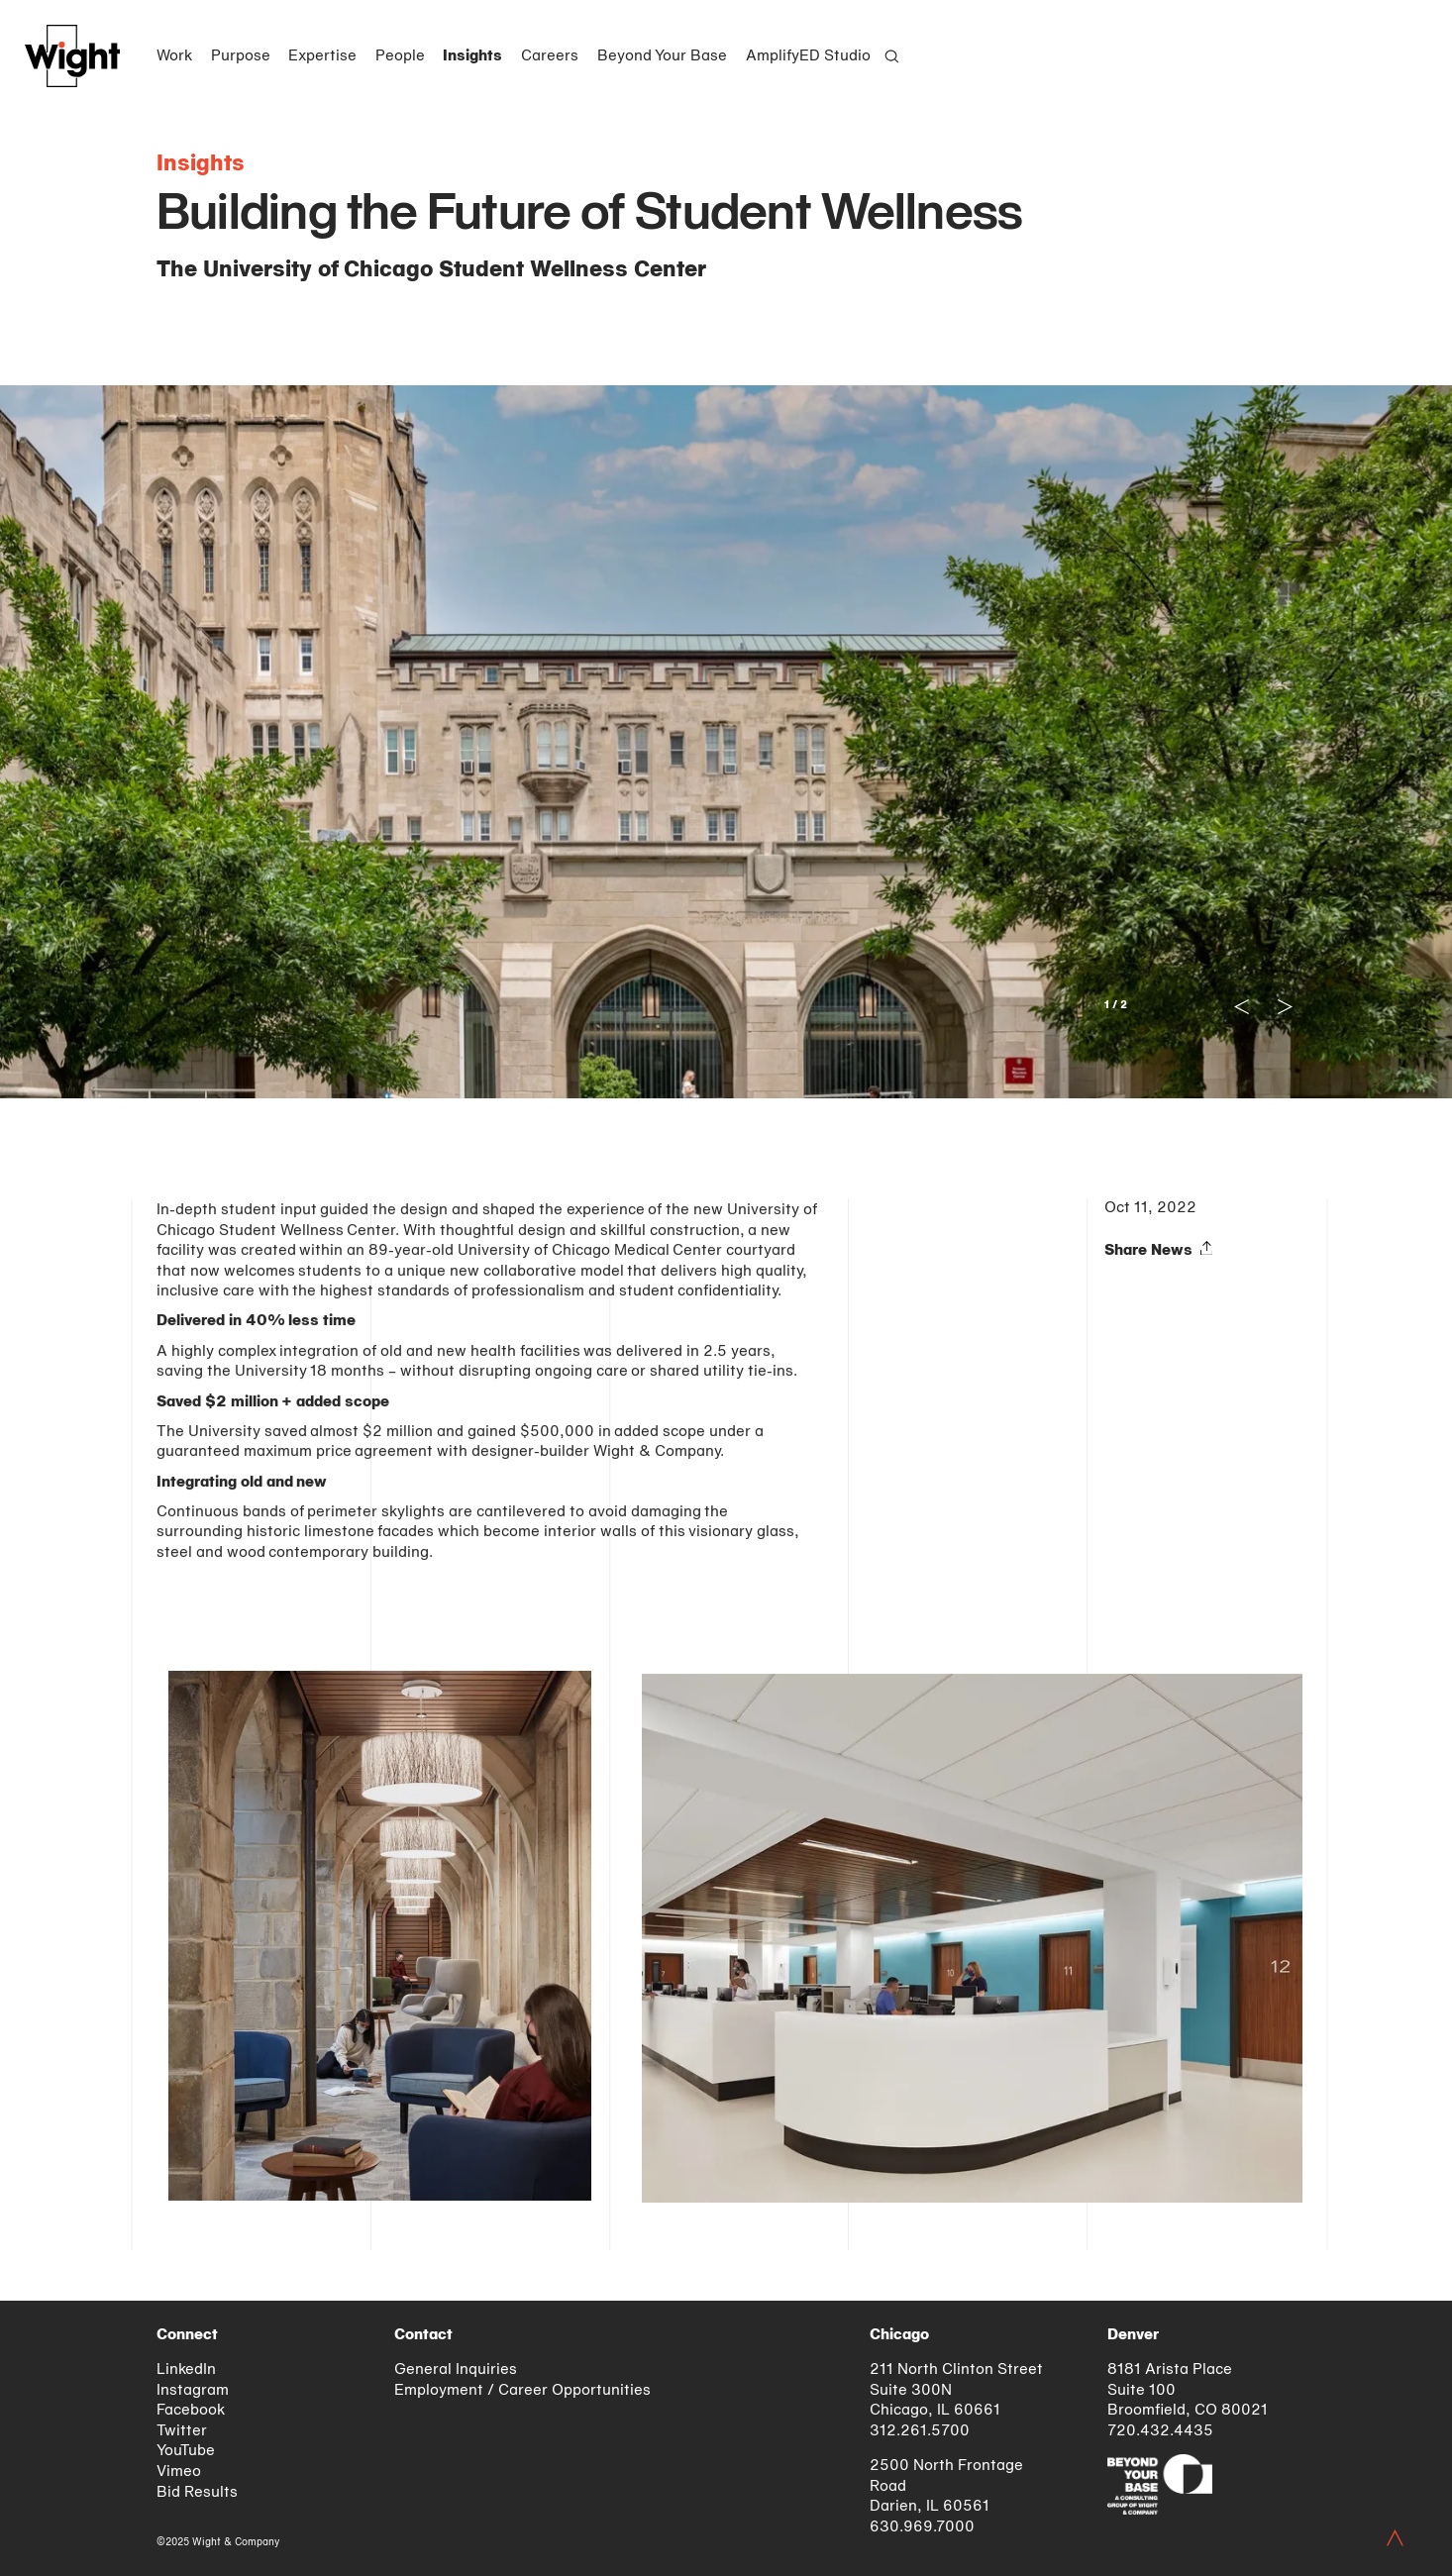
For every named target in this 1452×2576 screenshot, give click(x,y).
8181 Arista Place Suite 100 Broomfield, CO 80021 (1187, 2390)
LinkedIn (186, 2370)
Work (174, 56)
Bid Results (197, 2493)
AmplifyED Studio (808, 56)
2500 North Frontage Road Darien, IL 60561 (946, 2486)
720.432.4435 (1160, 2431)
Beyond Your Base (662, 56)
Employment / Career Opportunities (522, 2391)
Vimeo (178, 2472)
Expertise (322, 56)
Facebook (190, 2411)
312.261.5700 (920, 2431)
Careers (549, 56)
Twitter (181, 2431)
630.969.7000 (922, 2527)
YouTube (185, 2451)
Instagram (192, 2391)
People (400, 56)
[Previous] (365, 741)
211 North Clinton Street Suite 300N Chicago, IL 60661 (956, 2390)
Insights (472, 56)
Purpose (240, 56)
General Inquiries (455, 2370)
